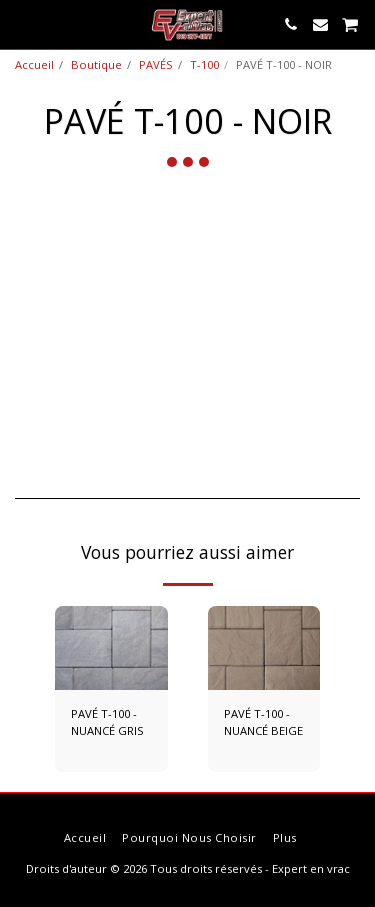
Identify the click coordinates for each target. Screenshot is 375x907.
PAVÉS (156, 64)
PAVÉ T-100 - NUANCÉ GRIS (107, 722)
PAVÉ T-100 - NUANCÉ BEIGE (263, 722)
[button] (22, 23)
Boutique (96, 64)
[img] (111, 648)
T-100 (204, 64)
